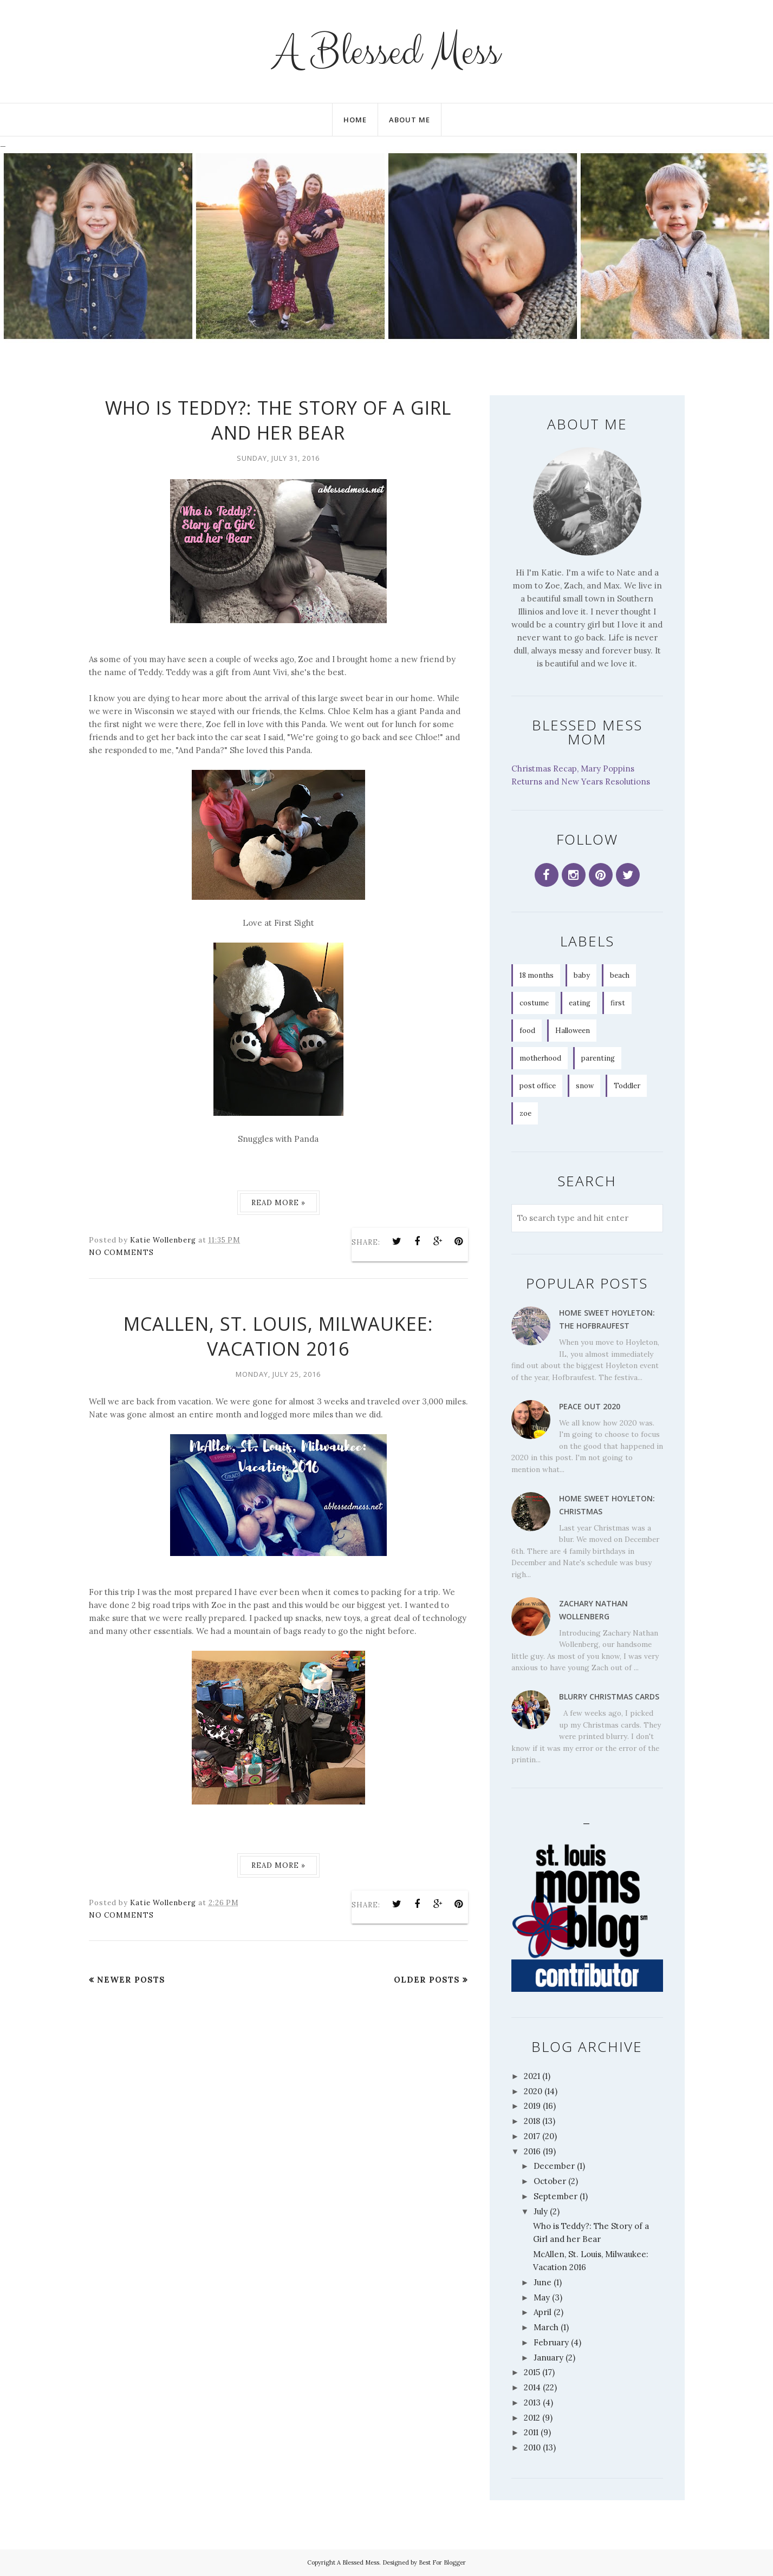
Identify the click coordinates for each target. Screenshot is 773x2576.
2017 (532, 2136)
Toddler (627, 1085)
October (550, 2181)
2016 (532, 2151)
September (555, 2196)
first (617, 1003)
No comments (121, 1252)
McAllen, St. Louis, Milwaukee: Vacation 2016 (278, 1336)
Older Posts (427, 1980)
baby (582, 975)
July (541, 2211)
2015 (532, 2372)
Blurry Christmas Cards (609, 1696)
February (551, 2342)
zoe (525, 1113)
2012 (532, 2417)
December (554, 2166)
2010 (532, 2447)
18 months (536, 975)
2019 (532, 2106)
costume (534, 1003)
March (546, 2327)
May (542, 2297)
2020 (533, 2091)
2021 (532, 2076)
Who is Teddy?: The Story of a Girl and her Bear (278, 420)
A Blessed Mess (386, 51)
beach (619, 975)
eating (579, 1003)
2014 (532, 2387)
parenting (598, 1058)
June (542, 2282)
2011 (531, 2432)
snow (585, 1085)
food (527, 1030)
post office (537, 1085)
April (542, 2312)
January (548, 2357)
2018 (532, 2121)
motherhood (540, 1058)
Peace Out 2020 (589, 1406)
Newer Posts (131, 1980)
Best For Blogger (442, 2562)
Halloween (572, 1030)
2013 (532, 2402)
